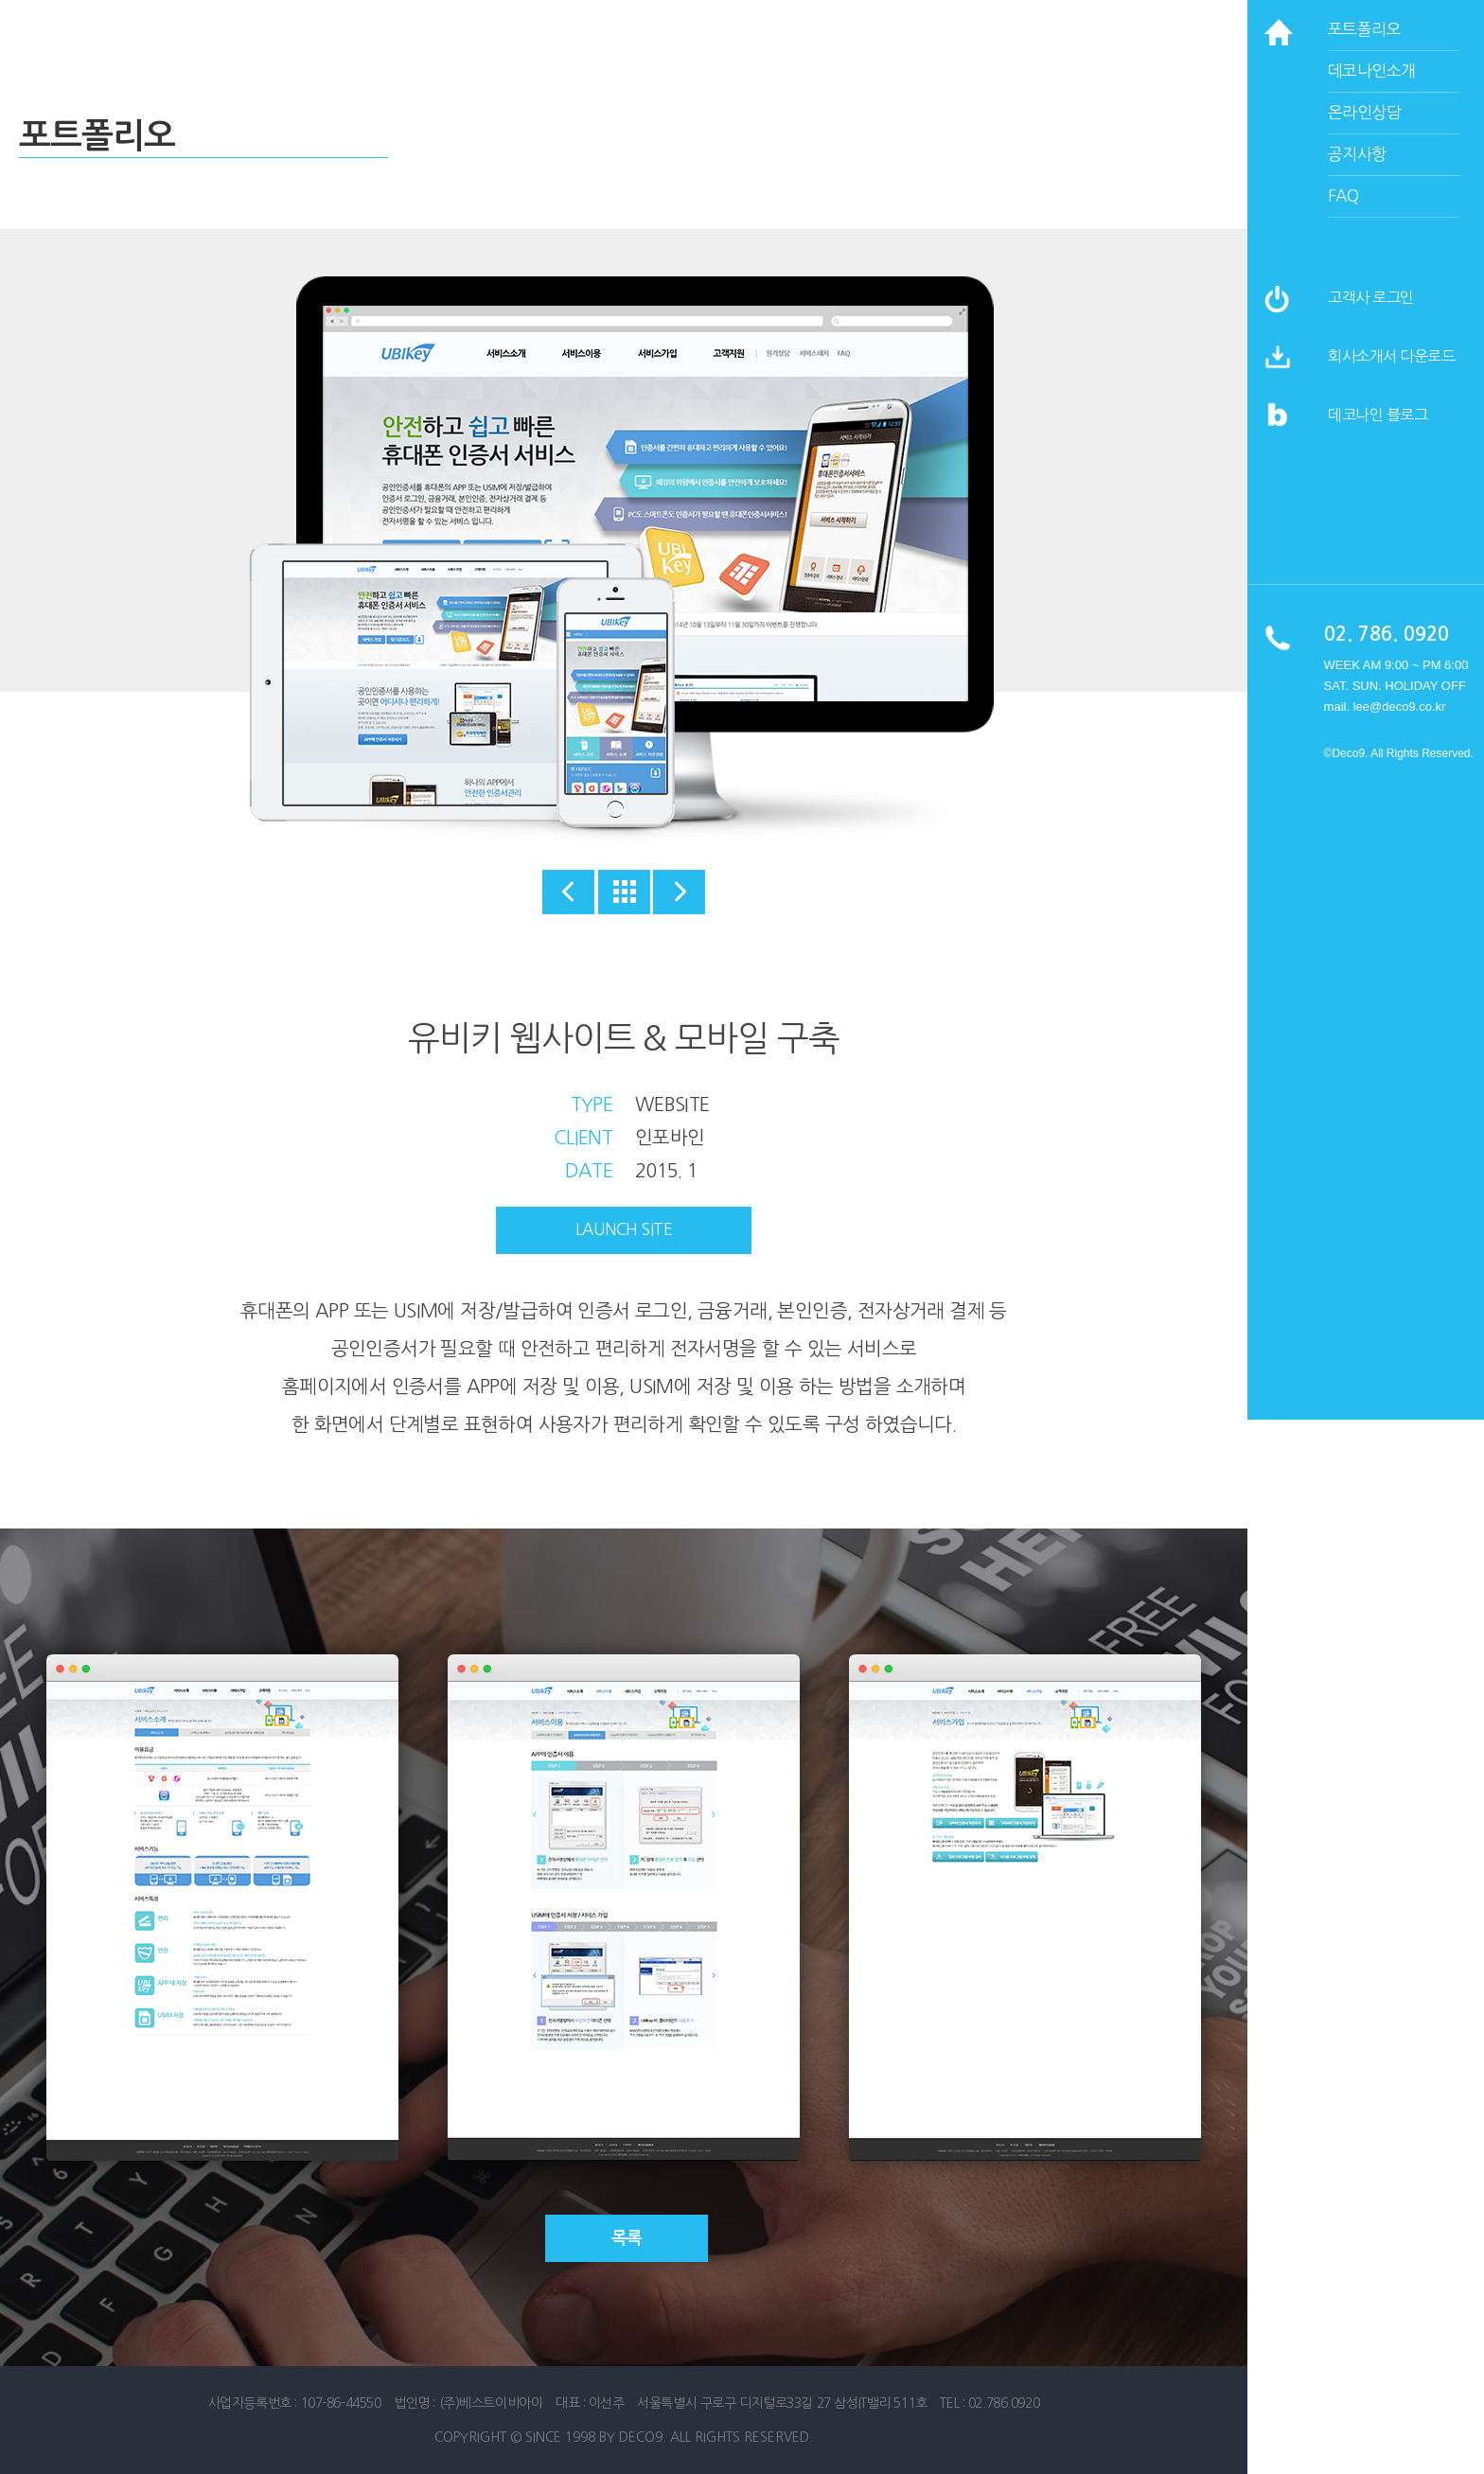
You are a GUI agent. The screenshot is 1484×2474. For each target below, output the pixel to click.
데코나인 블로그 (1377, 414)
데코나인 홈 (164, 35)
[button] (1277, 367)
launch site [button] (623, 1229)
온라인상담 (1364, 112)
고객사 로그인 (1371, 297)
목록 (627, 2238)
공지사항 (1357, 154)
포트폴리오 (1364, 29)
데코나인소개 (1372, 70)
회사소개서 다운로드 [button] (1391, 355)
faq (1343, 195)
